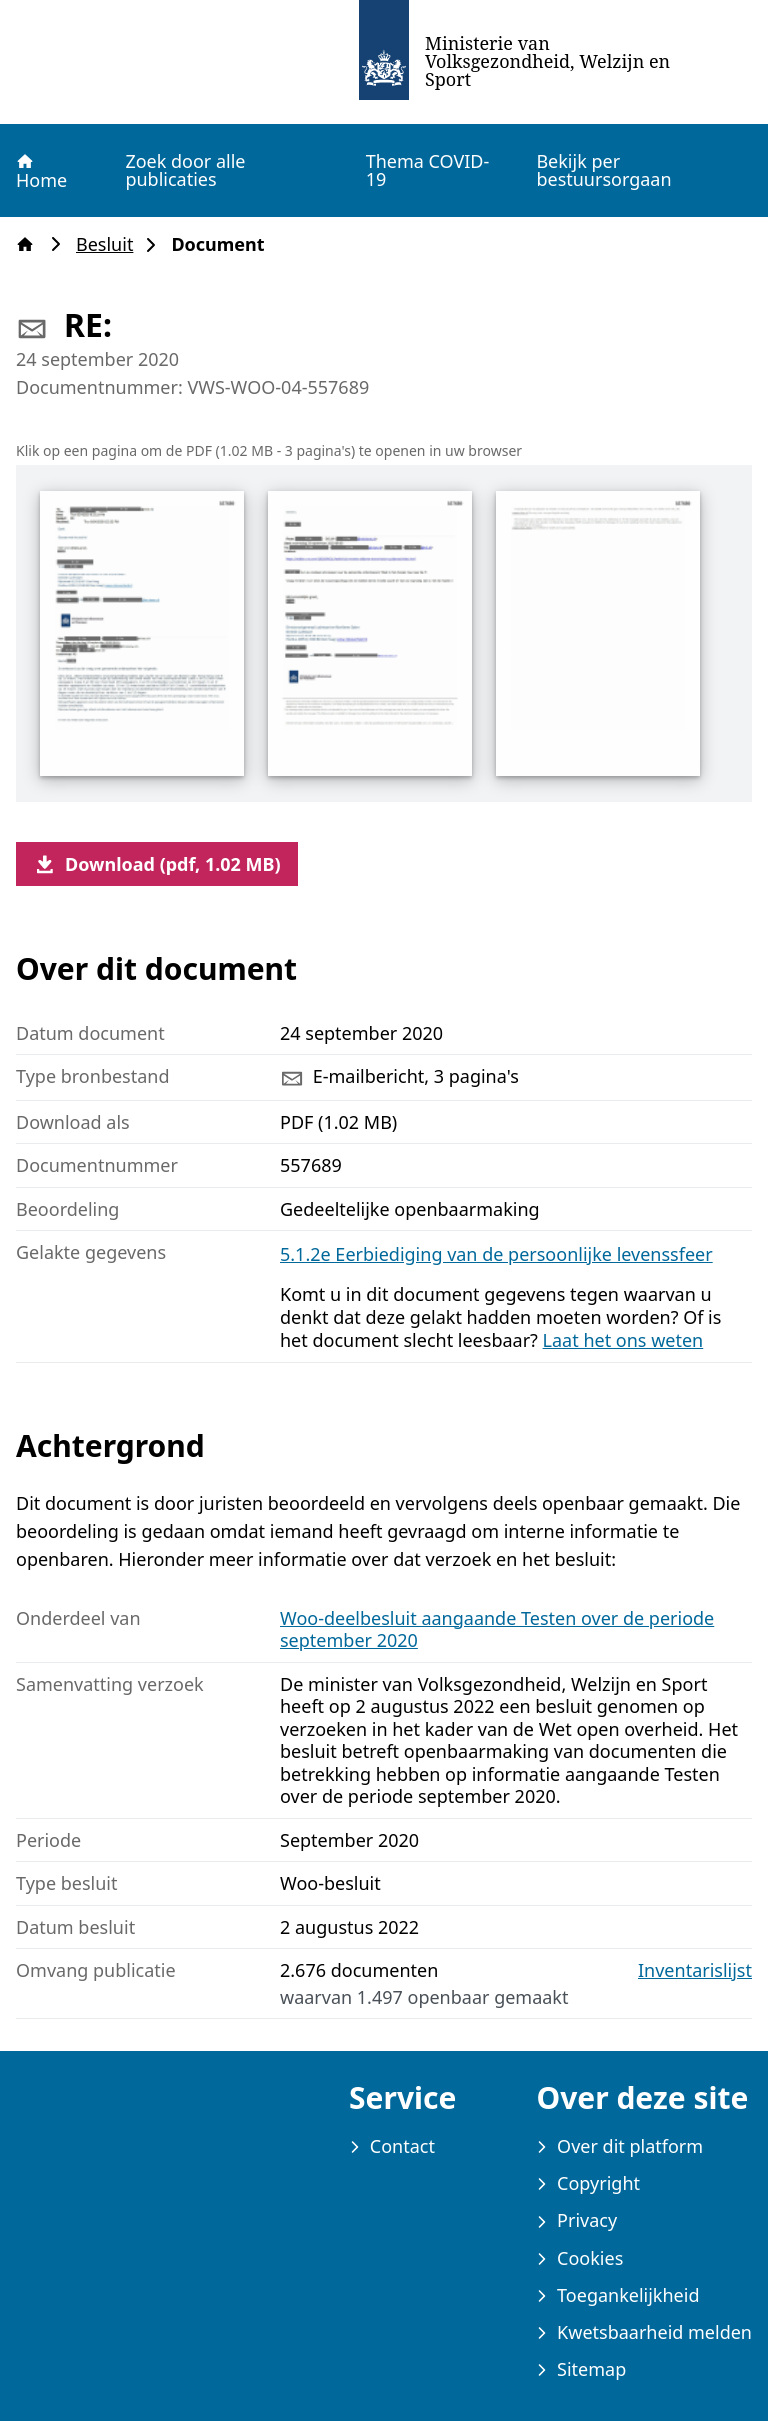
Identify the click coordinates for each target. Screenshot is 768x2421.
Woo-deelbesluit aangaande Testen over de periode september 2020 (497, 1629)
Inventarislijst (695, 1970)
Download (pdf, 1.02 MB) (157, 864)
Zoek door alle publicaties (185, 170)
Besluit (110, 244)
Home (40, 171)
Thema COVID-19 (428, 170)
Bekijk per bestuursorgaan (603, 170)
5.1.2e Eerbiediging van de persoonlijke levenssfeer (496, 1254)
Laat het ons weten (623, 1340)
